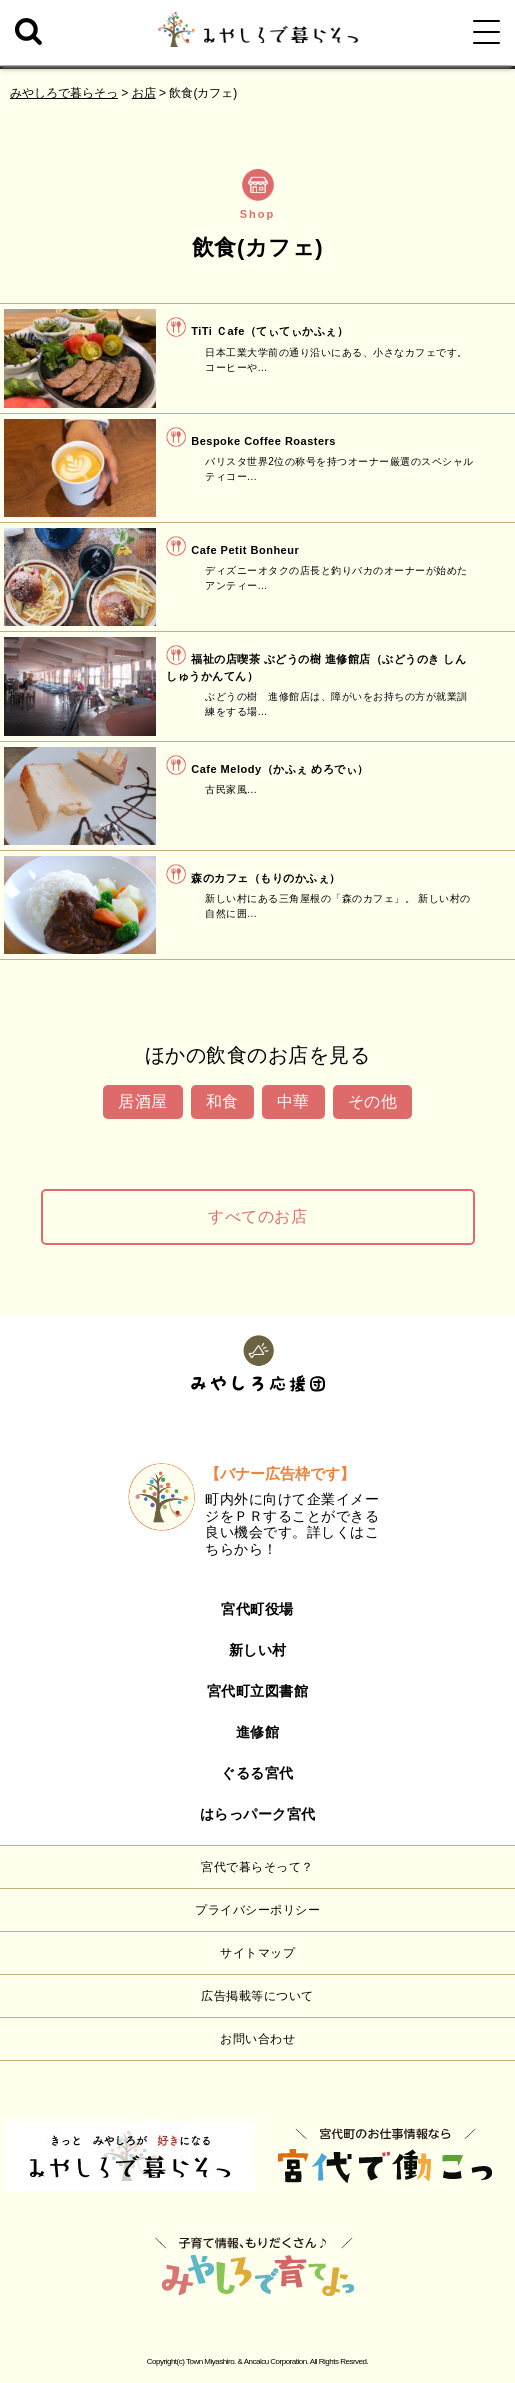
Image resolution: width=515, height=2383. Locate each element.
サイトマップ (257, 1953)
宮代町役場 (257, 1609)
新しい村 (258, 1650)
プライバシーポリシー (257, 1910)
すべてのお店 (257, 1216)
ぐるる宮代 (257, 1773)
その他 (373, 1101)
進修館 (258, 1732)
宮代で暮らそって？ (257, 1867)
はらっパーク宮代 (258, 1814)
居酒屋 (143, 1101)
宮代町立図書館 (258, 1691)
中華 (293, 1101)
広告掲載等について (257, 1996)
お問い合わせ (257, 2039)
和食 (222, 1101)
